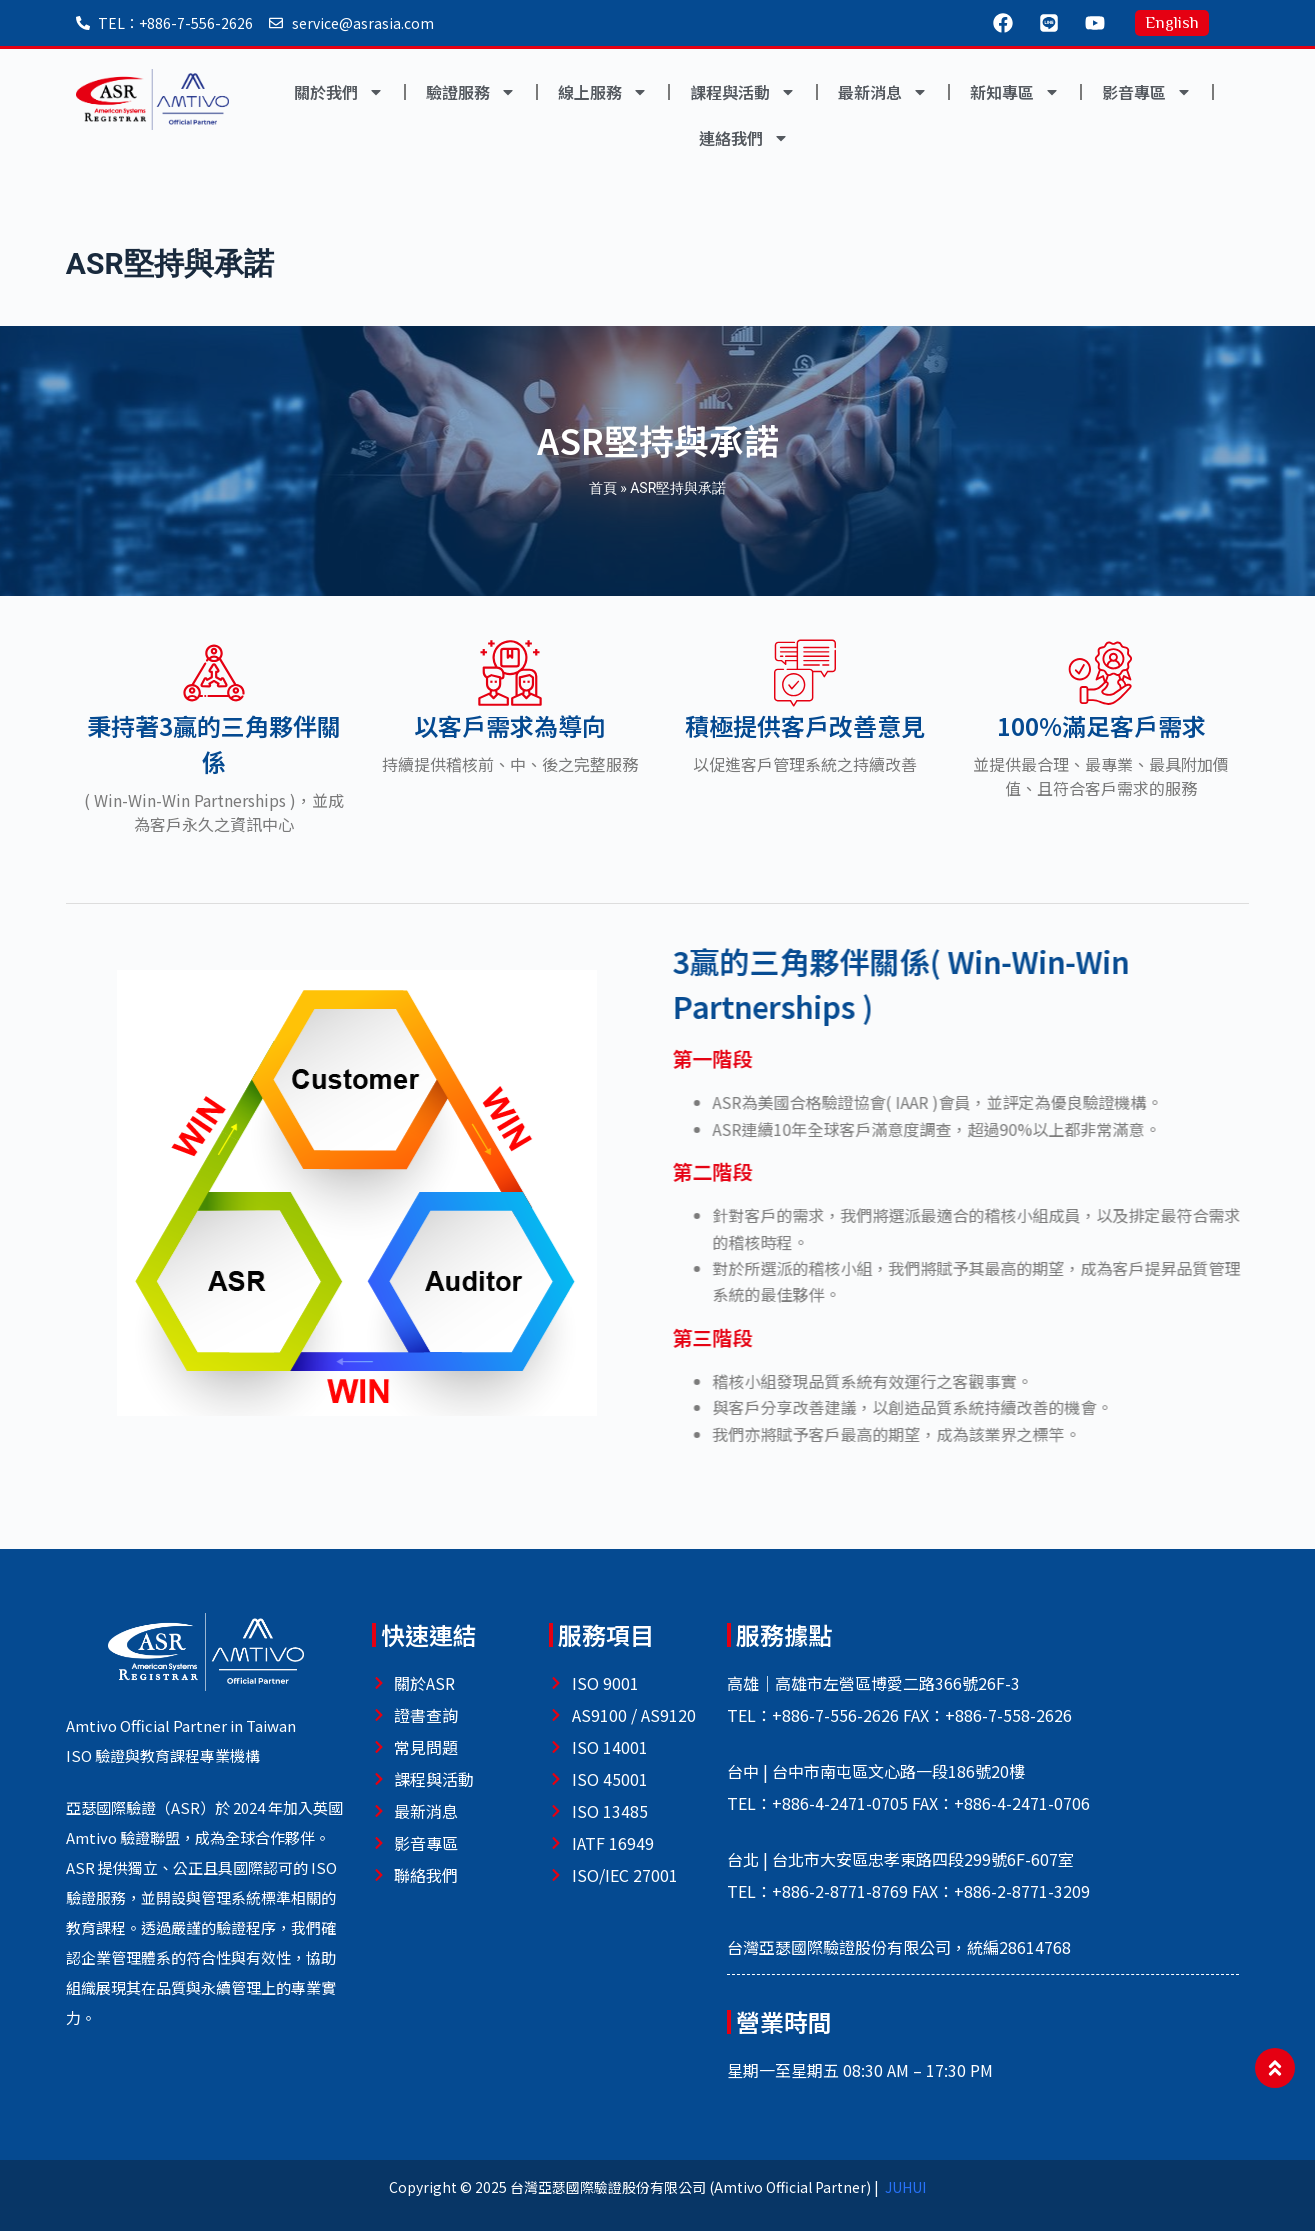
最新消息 (883, 92)
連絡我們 (744, 138)
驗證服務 (471, 92)
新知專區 (1015, 92)
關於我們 (339, 92)
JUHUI (905, 2187)
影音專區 (1147, 92)
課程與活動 (743, 92)
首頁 (603, 488)
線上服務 (603, 92)
